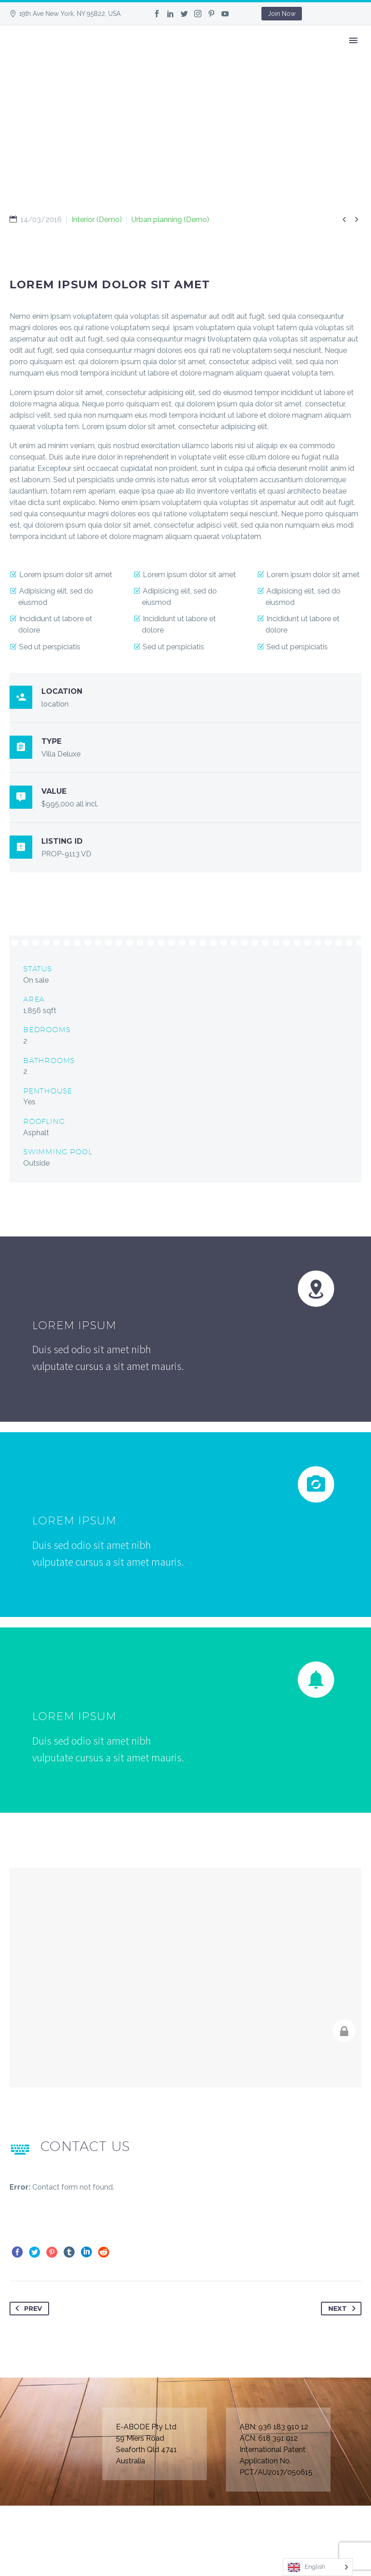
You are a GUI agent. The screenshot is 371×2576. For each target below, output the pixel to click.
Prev (27, 2308)
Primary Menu (353, 40)
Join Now (282, 13)
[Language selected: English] (318, 2567)
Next (343, 2308)
